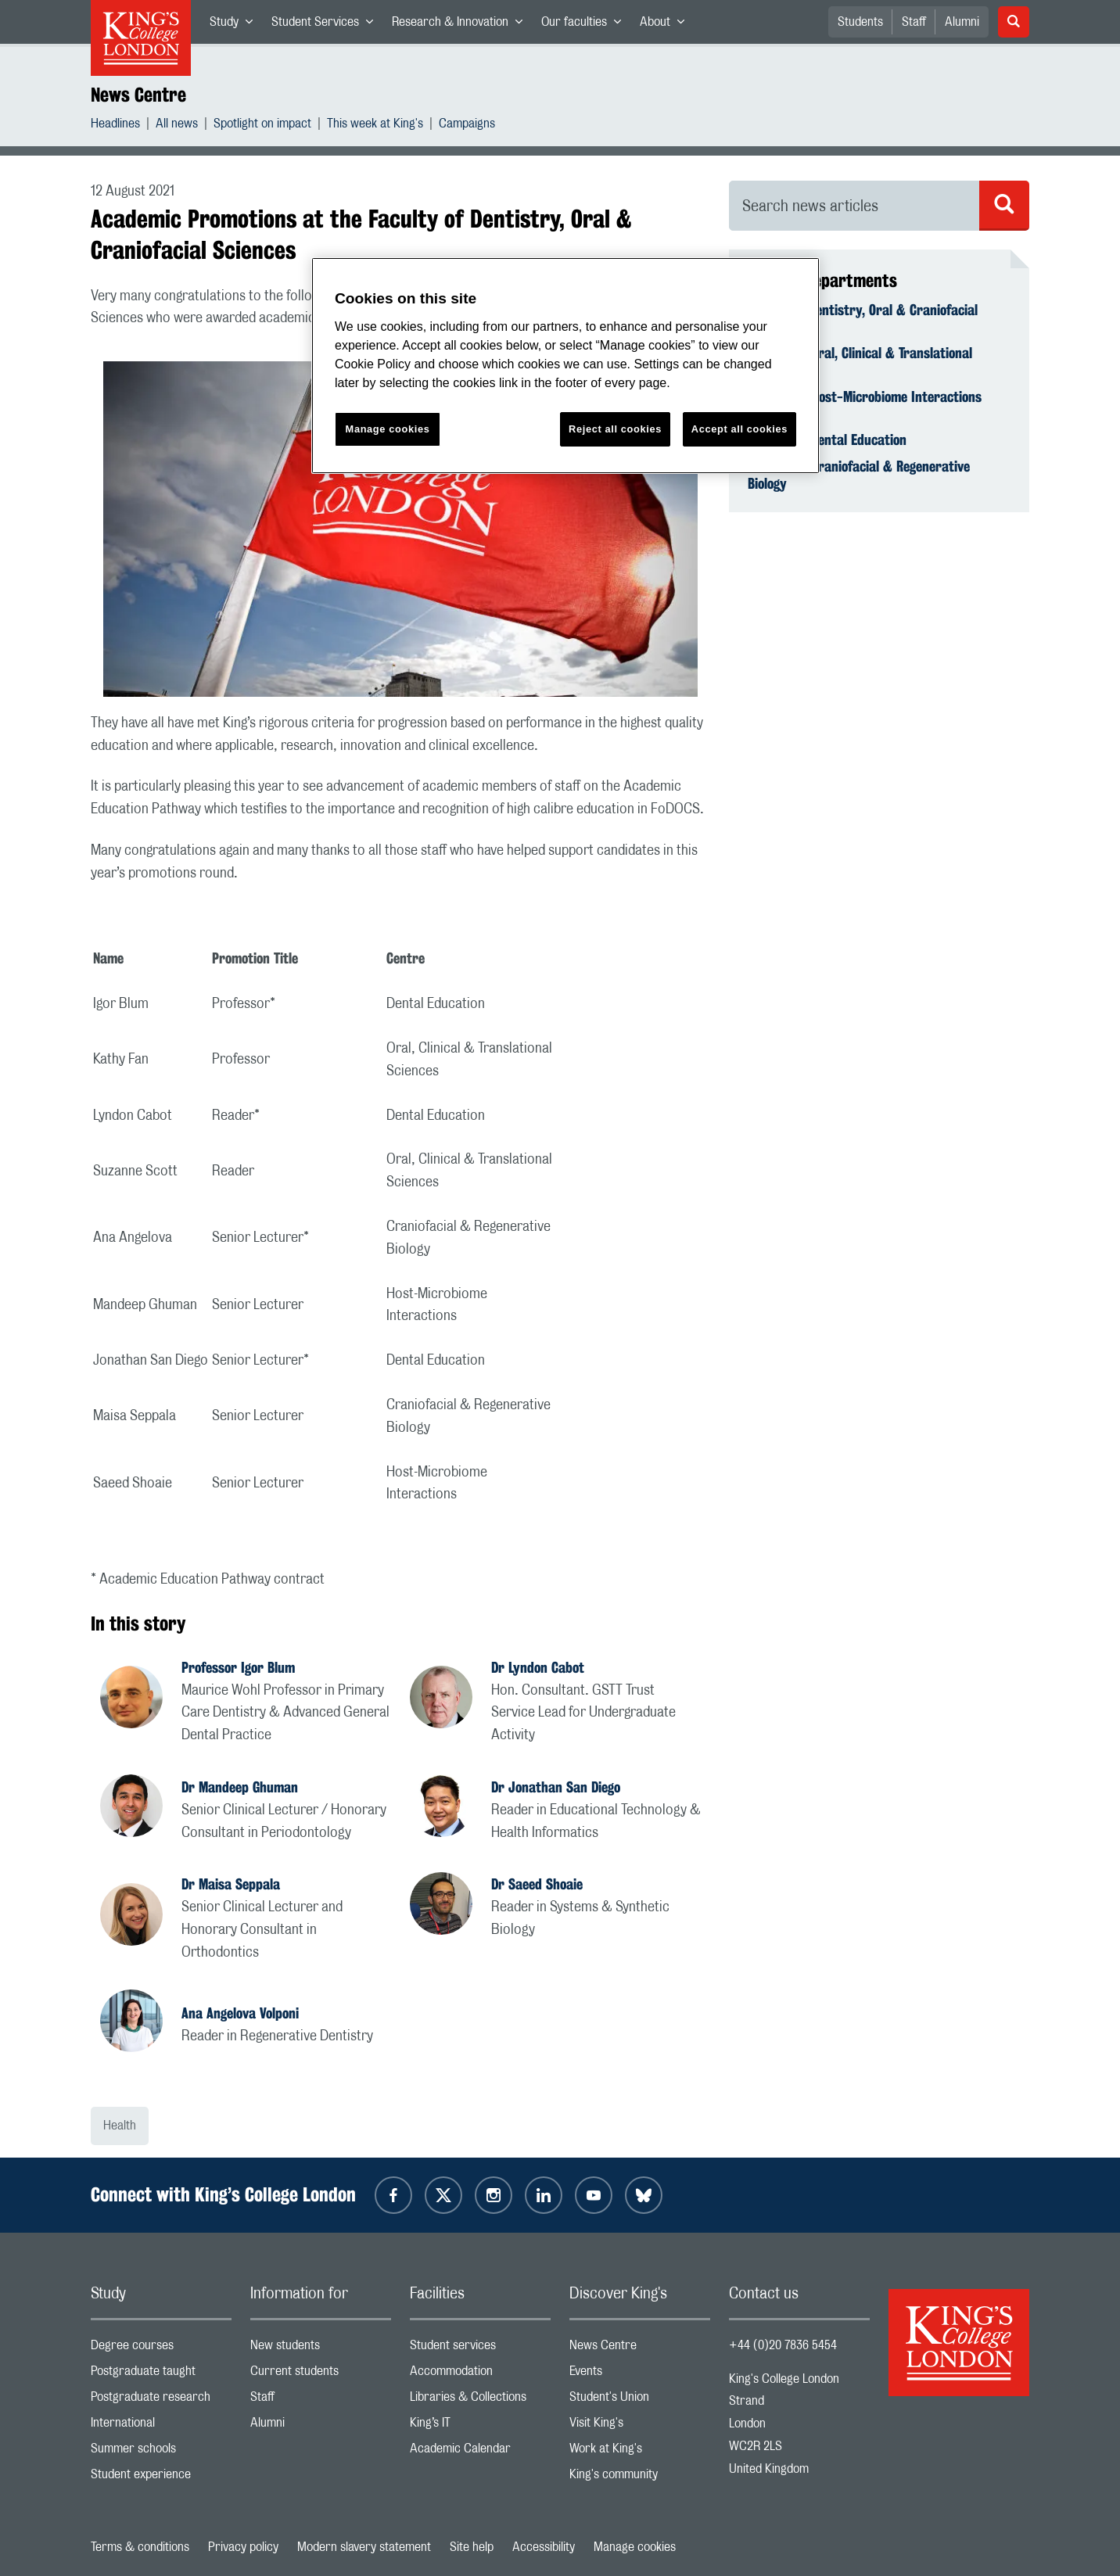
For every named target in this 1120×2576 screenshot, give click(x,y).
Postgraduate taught (161, 2374)
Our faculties (585, 25)
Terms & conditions (140, 2547)
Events (639, 2374)
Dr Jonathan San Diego (555, 1787)
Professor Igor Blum (238, 1667)
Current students (320, 2374)
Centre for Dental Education (827, 439)
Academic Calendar (480, 2452)
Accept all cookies (739, 429)
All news (177, 125)
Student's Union (639, 2400)
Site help (472, 2547)
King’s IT (480, 2426)
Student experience (161, 2478)
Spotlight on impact (262, 125)
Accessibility (543, 2547)
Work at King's (639, 2452)
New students (320, 2349)
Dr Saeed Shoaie (537, 1884)
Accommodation (480, 2374)
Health (119, 2125)
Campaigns (467, 125)
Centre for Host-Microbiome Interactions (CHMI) (865, 405)
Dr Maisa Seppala (230, 1884)
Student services (480, 2349)
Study (236, 25)
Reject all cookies (615, 429)
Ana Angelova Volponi (240, 2013)
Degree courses (161, 2349)
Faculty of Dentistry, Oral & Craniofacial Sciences (863, 318)
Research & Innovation (462, 25)
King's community (639, 2478)
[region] (565, 365)
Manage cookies (635, 2547)
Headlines (115, 125)
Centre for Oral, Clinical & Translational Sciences (860, 361)
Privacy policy (243, 2547)
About (667, 25)
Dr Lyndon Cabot (537, 1667)
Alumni (962, 22)
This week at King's (375, 125)
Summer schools (161, 2452)
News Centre (138, 94)
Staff (914, 22)
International (161, 2426)
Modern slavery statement (364, 2547)
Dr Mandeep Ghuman (239, 1787)
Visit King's (639, 2426)
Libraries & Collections (480, 2400)
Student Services (326, 25)
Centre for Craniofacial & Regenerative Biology (859, 474)
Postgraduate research (161, 2400)
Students (860, 22)
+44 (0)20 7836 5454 (783, 2345)
